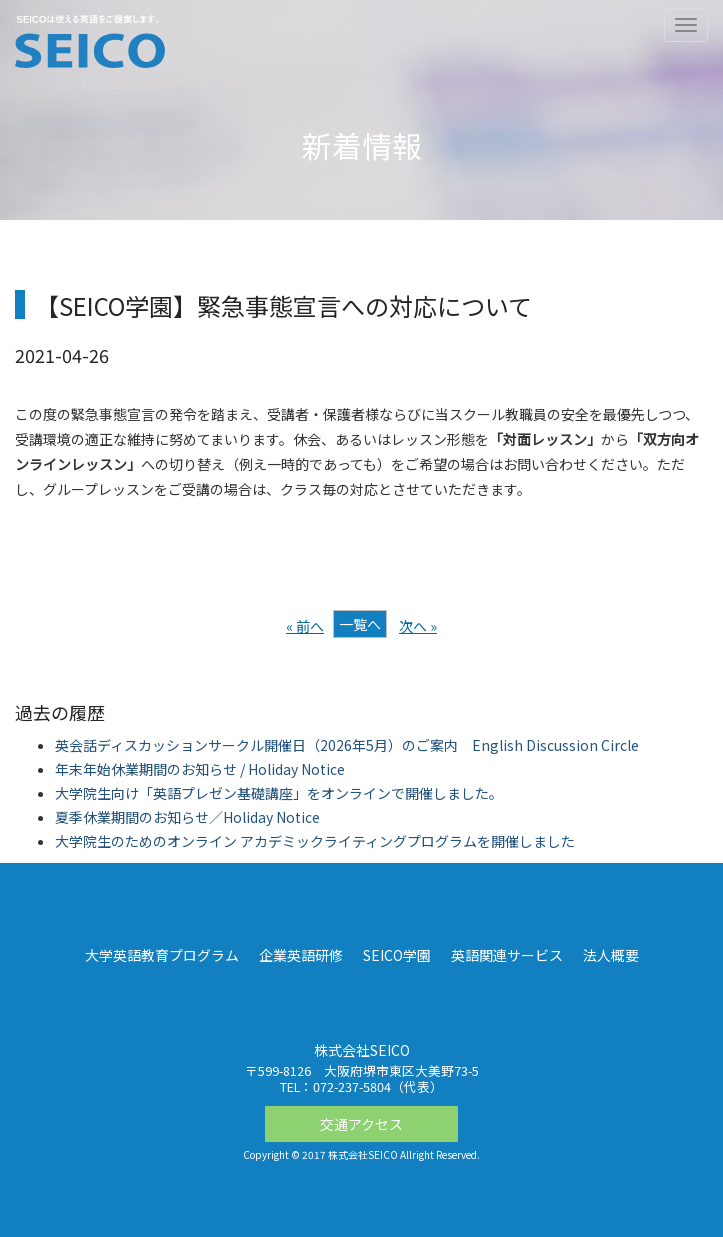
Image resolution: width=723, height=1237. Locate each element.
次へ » (418, 626)
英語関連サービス (507, 955)
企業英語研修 (301, 955)
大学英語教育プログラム (162, 955)
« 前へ (305, 626)
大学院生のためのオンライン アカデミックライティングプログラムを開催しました (315, 841)
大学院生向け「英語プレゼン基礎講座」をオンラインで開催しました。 (279, 793)
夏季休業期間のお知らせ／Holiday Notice (187, 817)
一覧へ (360, 624)
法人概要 (611, 955)
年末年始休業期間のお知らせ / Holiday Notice (200, 769)
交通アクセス (361, 1124)
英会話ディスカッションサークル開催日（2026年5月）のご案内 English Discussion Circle (347, 745)
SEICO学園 (397, 955)
